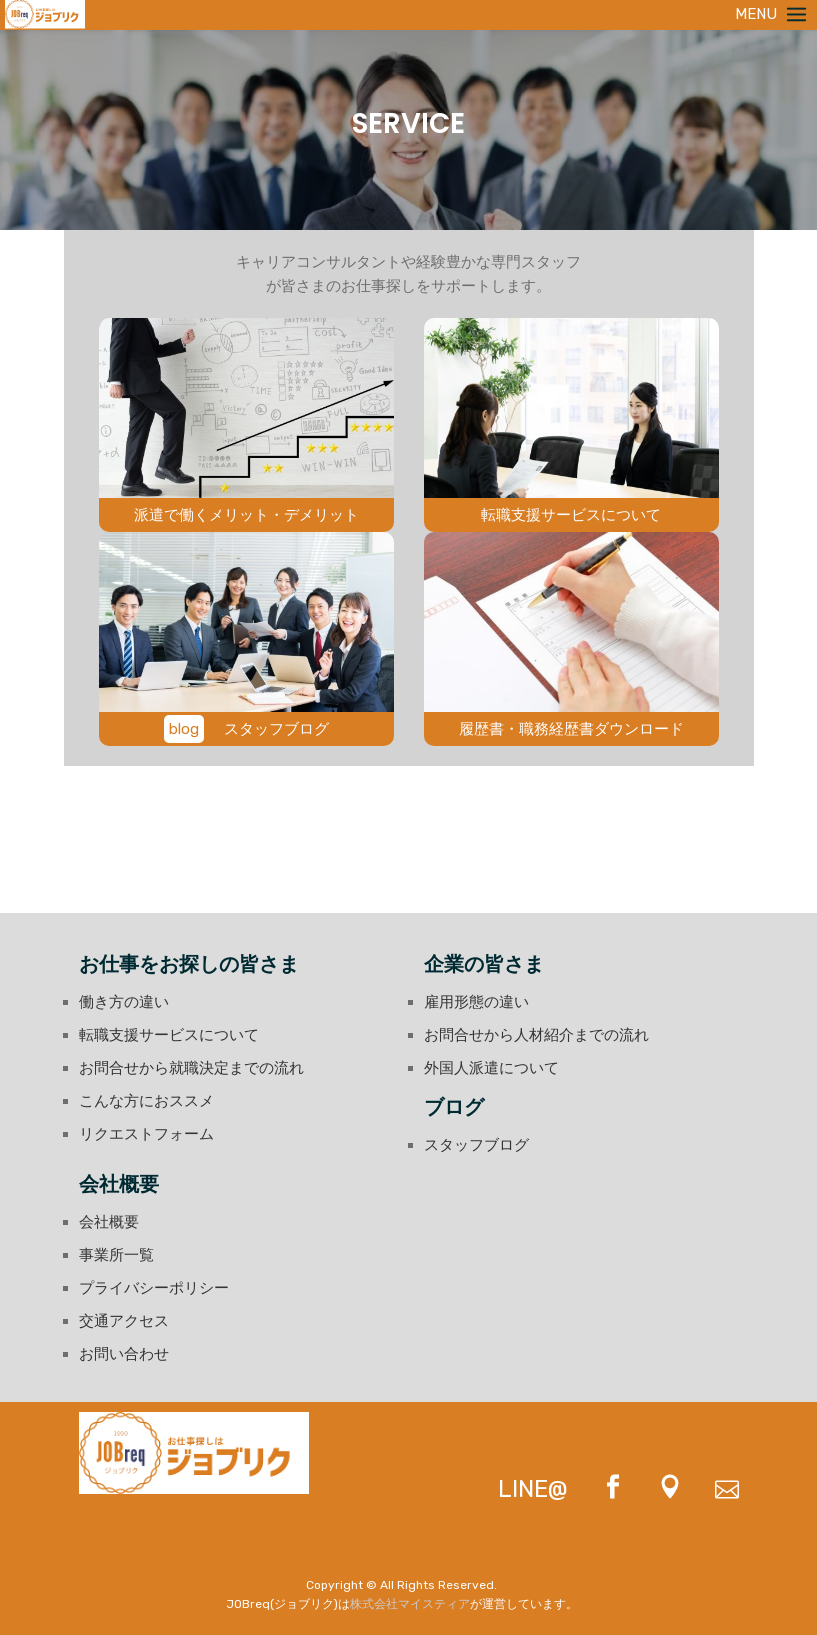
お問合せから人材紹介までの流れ (536, 1035)
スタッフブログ (476, 1145)
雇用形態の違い (476, 1002)
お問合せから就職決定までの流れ (191, 1068)
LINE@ (533, 1489)
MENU (773, 14)
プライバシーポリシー (154, 1288)
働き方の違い (124, 1002)
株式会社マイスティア (410, 1604)
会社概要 (109, 1222)
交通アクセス (124, 1321)
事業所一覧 (116, 1255)
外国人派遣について (491, 1068)
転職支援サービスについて (169, 1035)
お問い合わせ (124, 1354)
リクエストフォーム (146, 1134)
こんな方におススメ (146, 1101)
